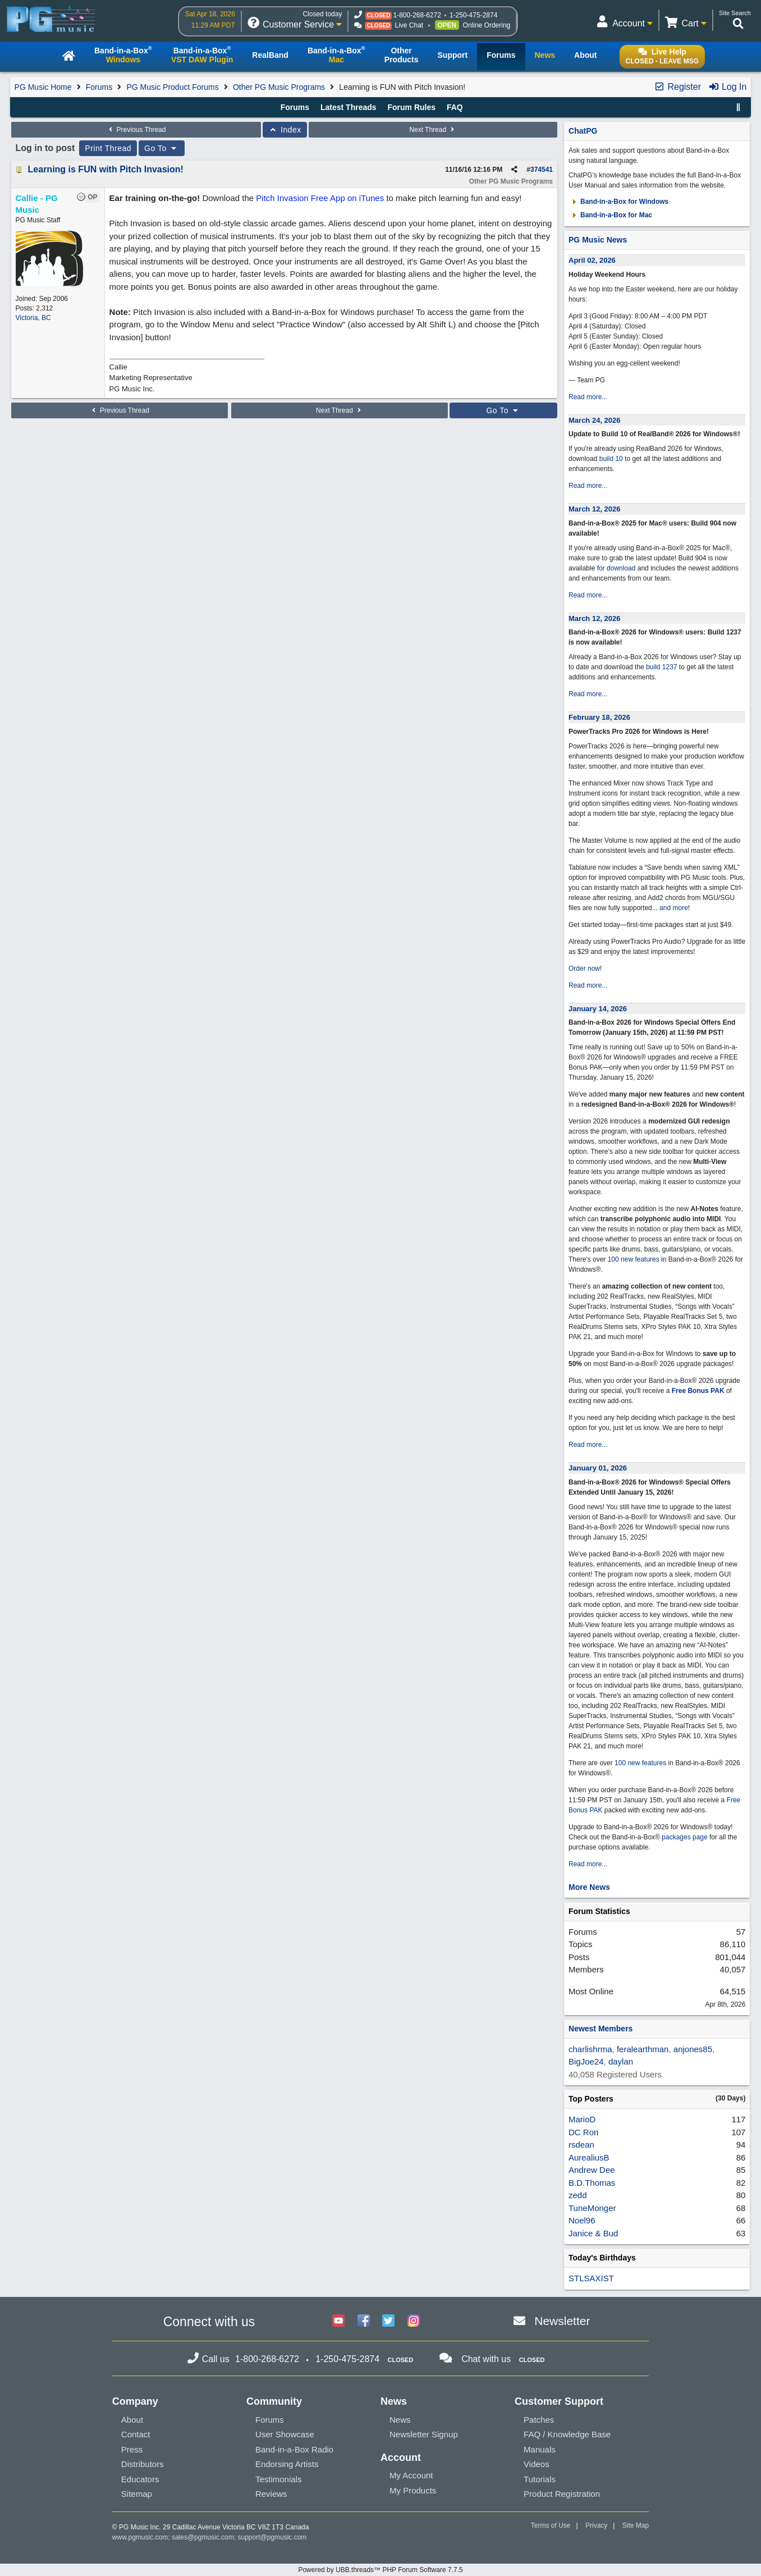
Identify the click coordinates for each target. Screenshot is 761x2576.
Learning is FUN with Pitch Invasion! (106, 169)
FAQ (455, 107)
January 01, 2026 (598, 1468)
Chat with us (486, 2359)
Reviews (271, 2494)
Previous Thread (136, 130)
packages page (684, 1837)
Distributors (142, 2464)
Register (677, 87)
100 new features (633, 1259)
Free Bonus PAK (698, 1391)
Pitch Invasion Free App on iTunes (320, 198)
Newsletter (562, 2320)
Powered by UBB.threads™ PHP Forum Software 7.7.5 (380, 2570)
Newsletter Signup (423, 2434)
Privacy (596, 2525)
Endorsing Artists (287, 2464)
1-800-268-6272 (417, 15)
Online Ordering (487, 25)
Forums (99, 87)
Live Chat (409, 25)
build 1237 (661, 667)
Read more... (588, 397)
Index (284, 129)
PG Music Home (43, 87)
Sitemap (136, 2494)
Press (132, 2449)
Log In (727, 87)
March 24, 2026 (595, 420)
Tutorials (540, 2479)
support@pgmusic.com (271, 2537)
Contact (135, 2434)
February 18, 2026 (599, 717)
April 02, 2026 (592, 260)
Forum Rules (411, 107)
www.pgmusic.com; (141, 2537)
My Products (412, 2490)
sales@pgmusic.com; (205, 2537)
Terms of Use (551, 2525)
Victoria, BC (33, 318)
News (400, 2419)
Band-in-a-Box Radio (294, 2449)
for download (616, 568)
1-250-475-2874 (473, 15)
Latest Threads (348, 107)
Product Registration (562, 2494)
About (132, 2419)
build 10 (611, 459)
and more (673, 908)
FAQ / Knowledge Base (567, 2434)
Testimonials (278, 2479)
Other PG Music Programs (279, 87)
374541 (541, 169)
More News (589, 1887)
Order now (584, 968)
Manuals (540, 2449)
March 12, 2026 (595, 509)
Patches (539, 2419)
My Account (411, 2475)
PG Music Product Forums (173, 87)
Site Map (635, 2525)
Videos (536, 2464)
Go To (161, 148)
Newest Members (600, 2028)
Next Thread (432, 130)
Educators (140, 2479)
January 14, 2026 (598, 1008)
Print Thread (108, 148)
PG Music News (598, 239)
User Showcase (284, 2434)
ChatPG (583, 130)
